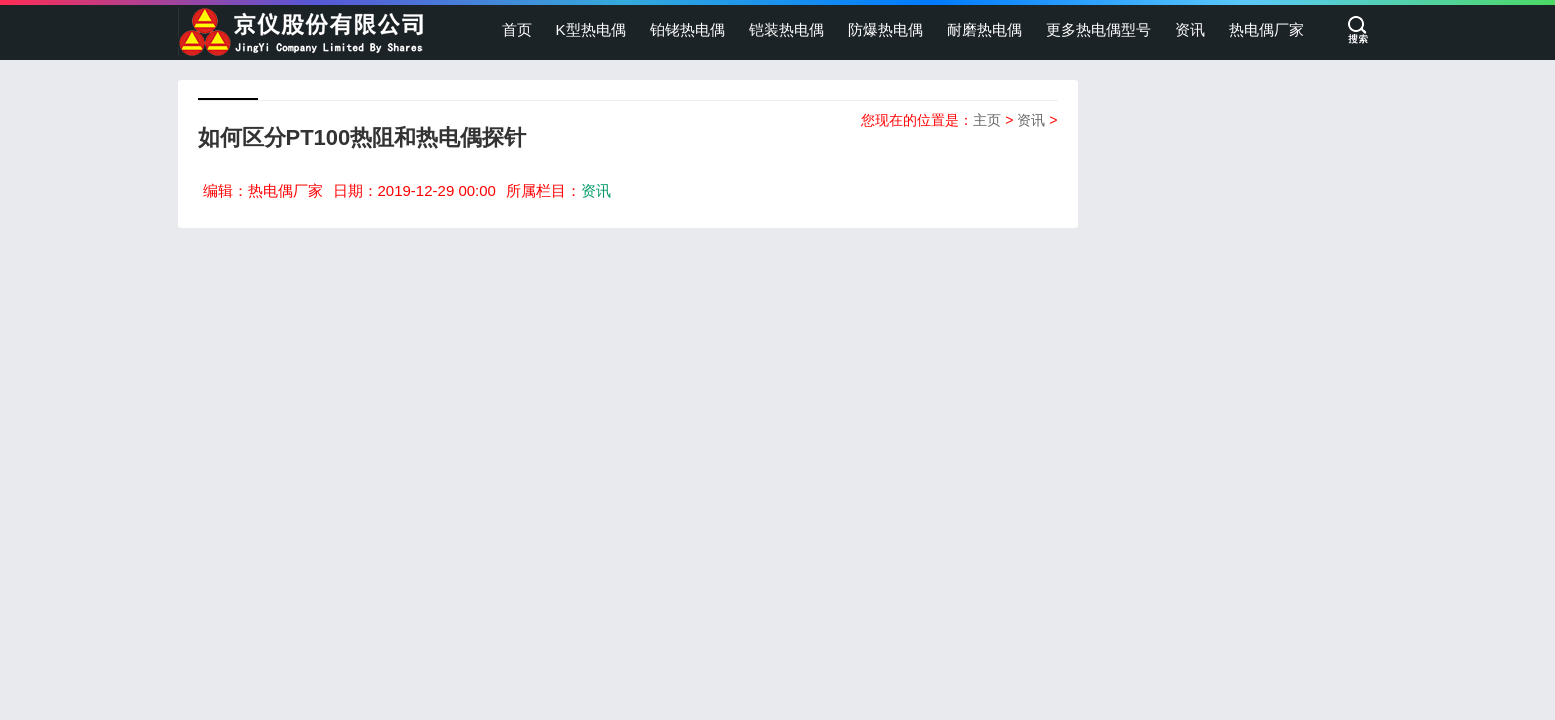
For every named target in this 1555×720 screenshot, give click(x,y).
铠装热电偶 (786, 29)
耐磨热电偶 (984, 29)
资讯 (1190, 29)
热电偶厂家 (1266, 29)
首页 (517, 29)
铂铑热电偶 (687, 29)
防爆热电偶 (885, 29)
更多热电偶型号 (1098, 29)
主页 (987, 120)
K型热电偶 (591, 29)
